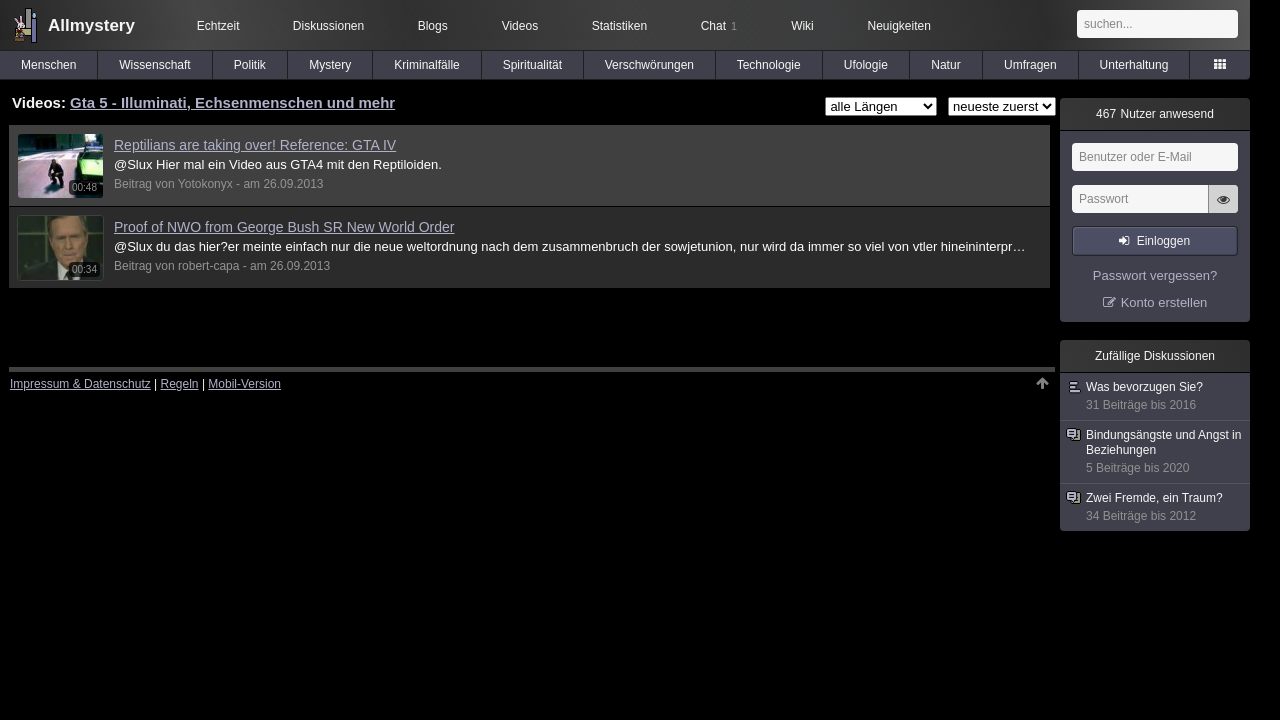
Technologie (769, 65)
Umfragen (1030, 65)
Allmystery (91, 25)
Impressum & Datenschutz (80, 384)
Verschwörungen (649, 65)
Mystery (330, 65)
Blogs (433, 26)
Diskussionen (328, 26)
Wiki (802, 26)
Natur (945, 65)
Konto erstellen (1164, 302)
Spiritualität (532, 65)
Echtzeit (218, 26)
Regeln (180, 384)
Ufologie (866, 65)
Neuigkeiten (899, 26)
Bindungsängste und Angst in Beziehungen (1156, 452)
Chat (719, 26)
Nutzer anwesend (1155, 114)
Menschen (48, 65)
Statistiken (619, 26)
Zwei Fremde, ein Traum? (1156, 507)
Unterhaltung (1134, 65)
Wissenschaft (154, 65)
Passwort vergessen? (1155, 275)
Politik (250, 65)
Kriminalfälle (426, 65)
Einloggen (1163, 241)
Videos (520, 26)
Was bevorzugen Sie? (1156, 396)
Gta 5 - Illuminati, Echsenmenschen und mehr (232, 102)
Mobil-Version (244, 384)
